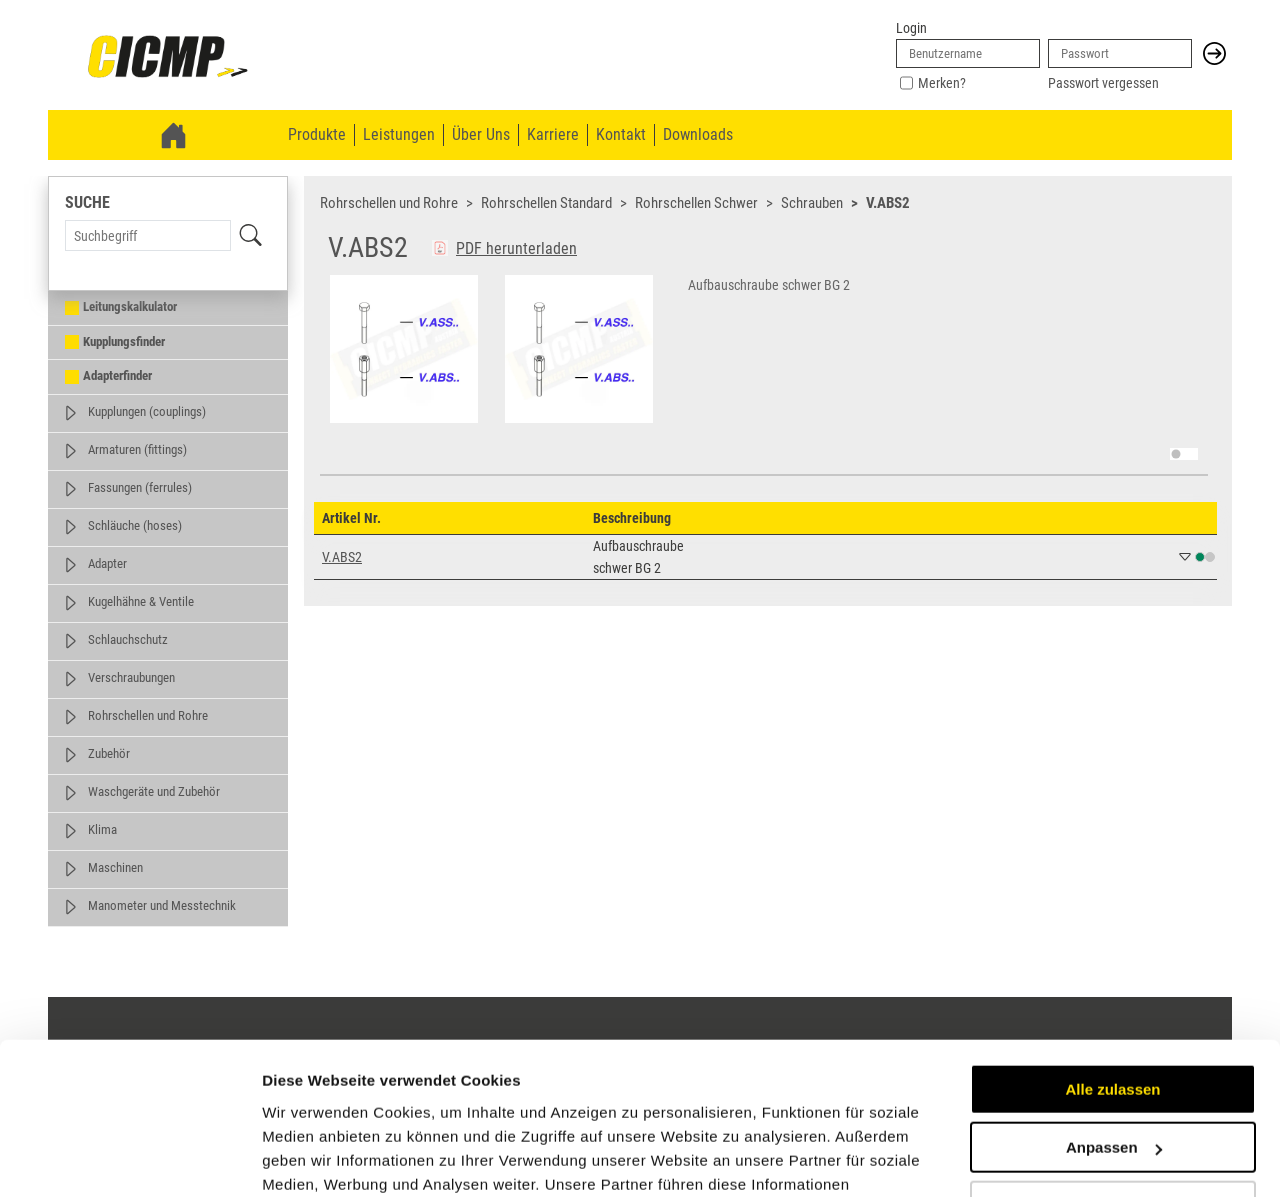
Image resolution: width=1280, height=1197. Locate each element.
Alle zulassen (1112, 959)
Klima (102, 829)
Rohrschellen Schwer (696, 203)
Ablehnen (1113, 1076)
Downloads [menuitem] (698, 134)
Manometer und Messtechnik (162, 905)
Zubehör (109, 753)
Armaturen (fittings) (137, 449)
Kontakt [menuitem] (621, 134)
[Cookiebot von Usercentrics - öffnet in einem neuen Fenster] (129, 1158)
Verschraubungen (131, 677)
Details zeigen (312, 1157)
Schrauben (812, 203)
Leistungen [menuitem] (399, 134)
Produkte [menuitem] (317, 134)
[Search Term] (148, 235)
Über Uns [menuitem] (481, 134)
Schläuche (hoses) (135, 525)
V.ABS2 (888, 203)
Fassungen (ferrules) (140, 487)
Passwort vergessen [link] (1103, 83)
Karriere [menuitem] (553, 134)
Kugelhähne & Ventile (141, 601)
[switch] (1184, 454)
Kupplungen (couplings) (147, 411)
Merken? (942, 83)
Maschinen (115, 867)
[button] (1214, 53)
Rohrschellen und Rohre (148, 715)
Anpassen (1114, 1017)
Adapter (107, 563)
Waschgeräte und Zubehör (154, 791)
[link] (168, 58)
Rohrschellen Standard (546, 203)
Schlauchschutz (128, 639)
